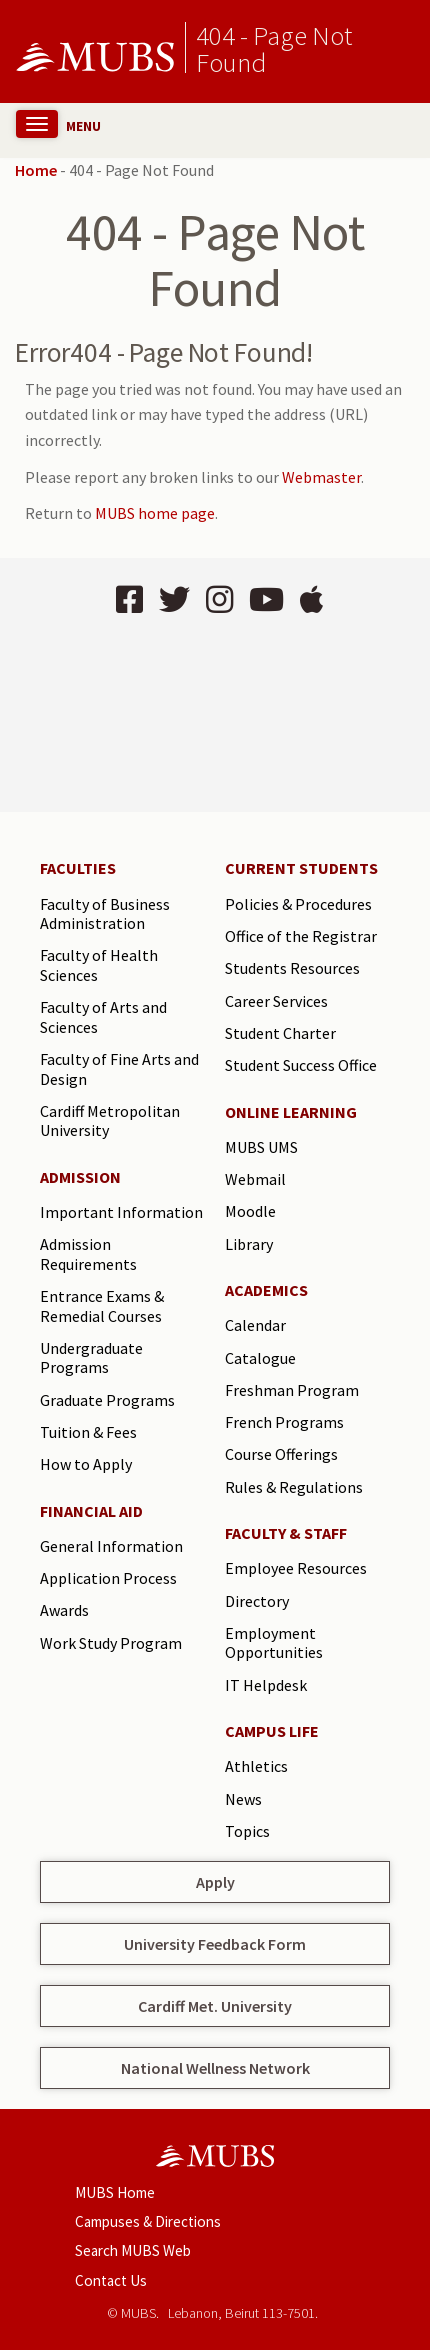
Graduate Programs (107, 1400)
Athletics (256, 1766)
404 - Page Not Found (274, 48)
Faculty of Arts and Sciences (103, 1017)
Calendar (255, 1325)
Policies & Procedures (298, 904)
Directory (257, 1601)
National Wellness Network (215, 2068)
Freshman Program (292, 1390)
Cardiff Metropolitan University (110, 1121)
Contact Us (111, 2280)
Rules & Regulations (294, 1487)
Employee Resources (296, 1568)
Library (249, 1244)
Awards (64, 1610)
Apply (215, 1882)
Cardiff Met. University (215, 2006)
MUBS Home (115, 2192)
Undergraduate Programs (91, 1358)
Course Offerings (281, 1454)
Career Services (276, 1001)
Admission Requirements (88, 1254)
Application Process (108, 1578)
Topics (247, 1831)
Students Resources (292, 968)
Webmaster (321, 477)
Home (36, 170)
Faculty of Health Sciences (99, 965)
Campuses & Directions (148, 2221)
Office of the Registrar (301, 936)
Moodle (250, 1211)
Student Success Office (301, 1065)
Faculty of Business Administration (105, 914)
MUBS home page (155, 513)
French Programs (284, 1422)
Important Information (121, 1212)
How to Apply (86, 1464)
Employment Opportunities (274, 1643)
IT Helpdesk (266, 1685)
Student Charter (280, 1033)
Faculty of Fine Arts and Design (119, 1069)
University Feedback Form (215, 1944)
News (243, 1799)
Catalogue (260, 1358)
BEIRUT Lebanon (215, 717)
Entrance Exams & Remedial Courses (102, 1306)
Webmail (255, 1179)
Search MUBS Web (133, 2250)
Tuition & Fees (88, 1432)
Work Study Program (111, 1643)
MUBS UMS (261, 1147)
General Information (111, 1546)
